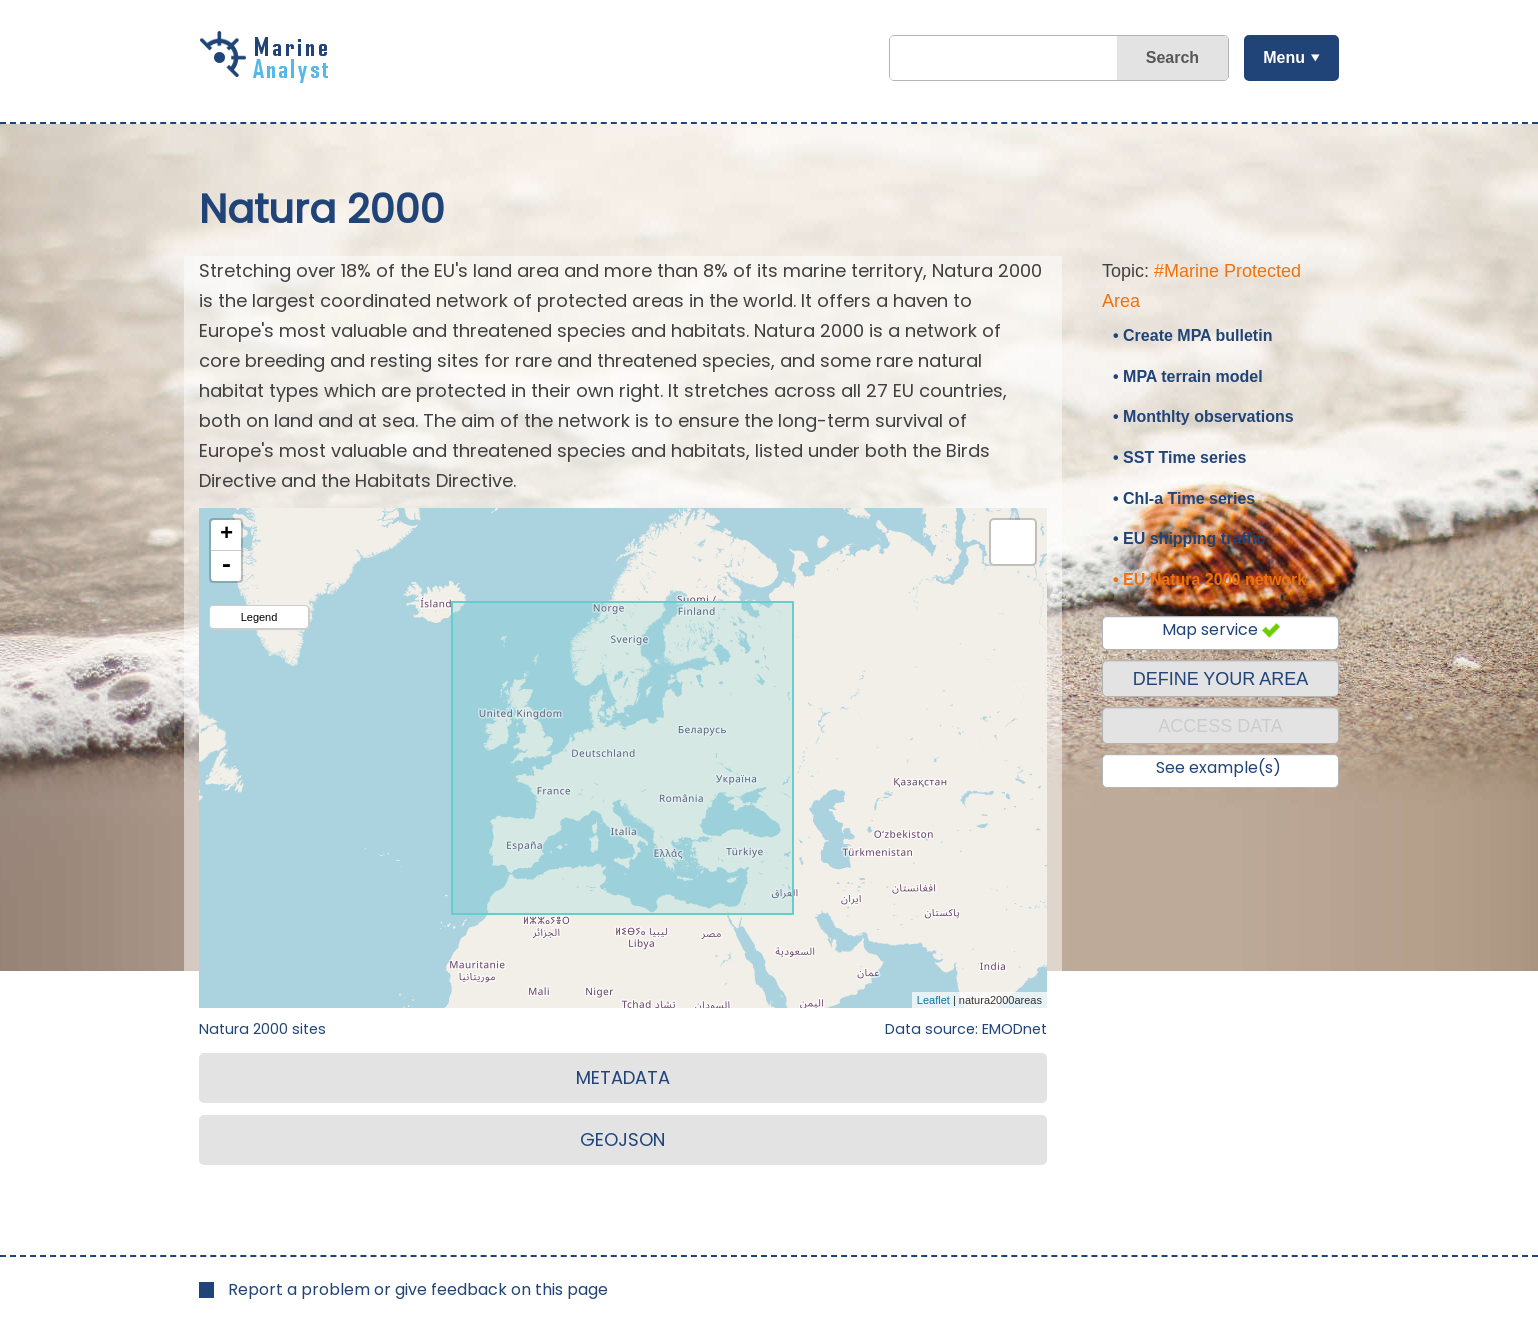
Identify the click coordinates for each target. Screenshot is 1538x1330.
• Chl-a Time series (1184, 498)
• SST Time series (1179, 457)
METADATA (623, 1077)
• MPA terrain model (1188, 376)
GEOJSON (622, 1139)
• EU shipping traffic (1189, 538)
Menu (1284, 57)
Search (1172, 57)
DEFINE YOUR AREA (1221, 679)
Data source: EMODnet (966, 1029)
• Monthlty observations (1203, 416)
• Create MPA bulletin (1192, 335)
